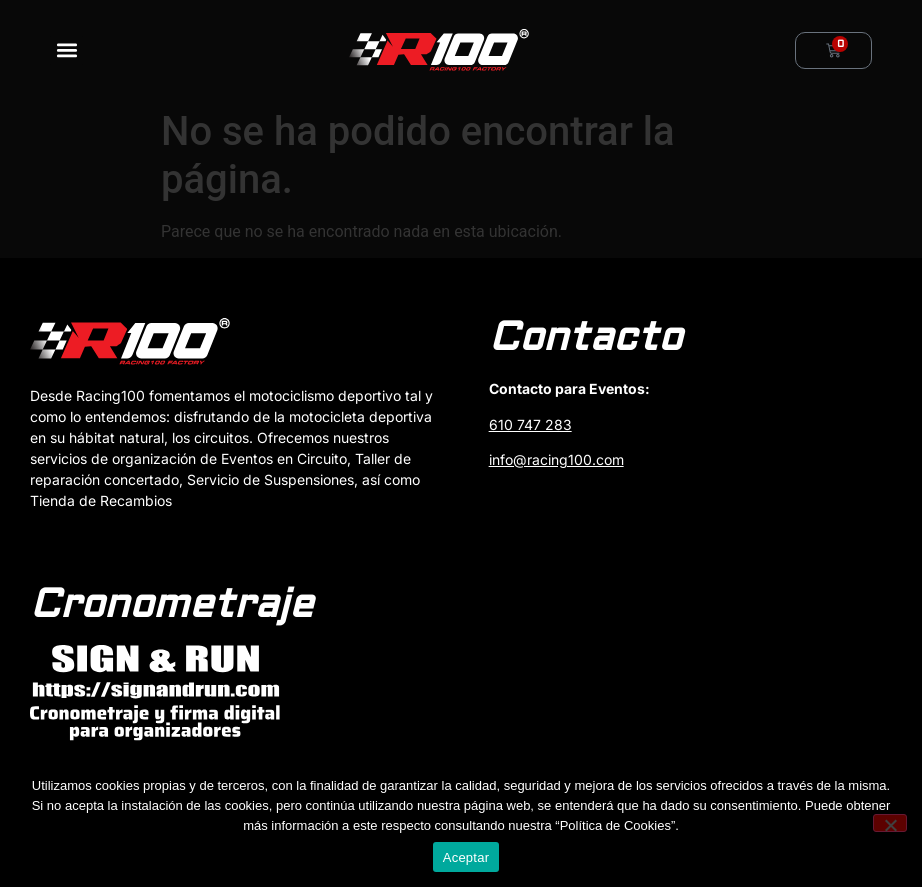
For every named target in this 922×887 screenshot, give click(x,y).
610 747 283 (530, 424)
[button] (66, 50)
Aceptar (466, 857)
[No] (890, 823)
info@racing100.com (556, 459)
